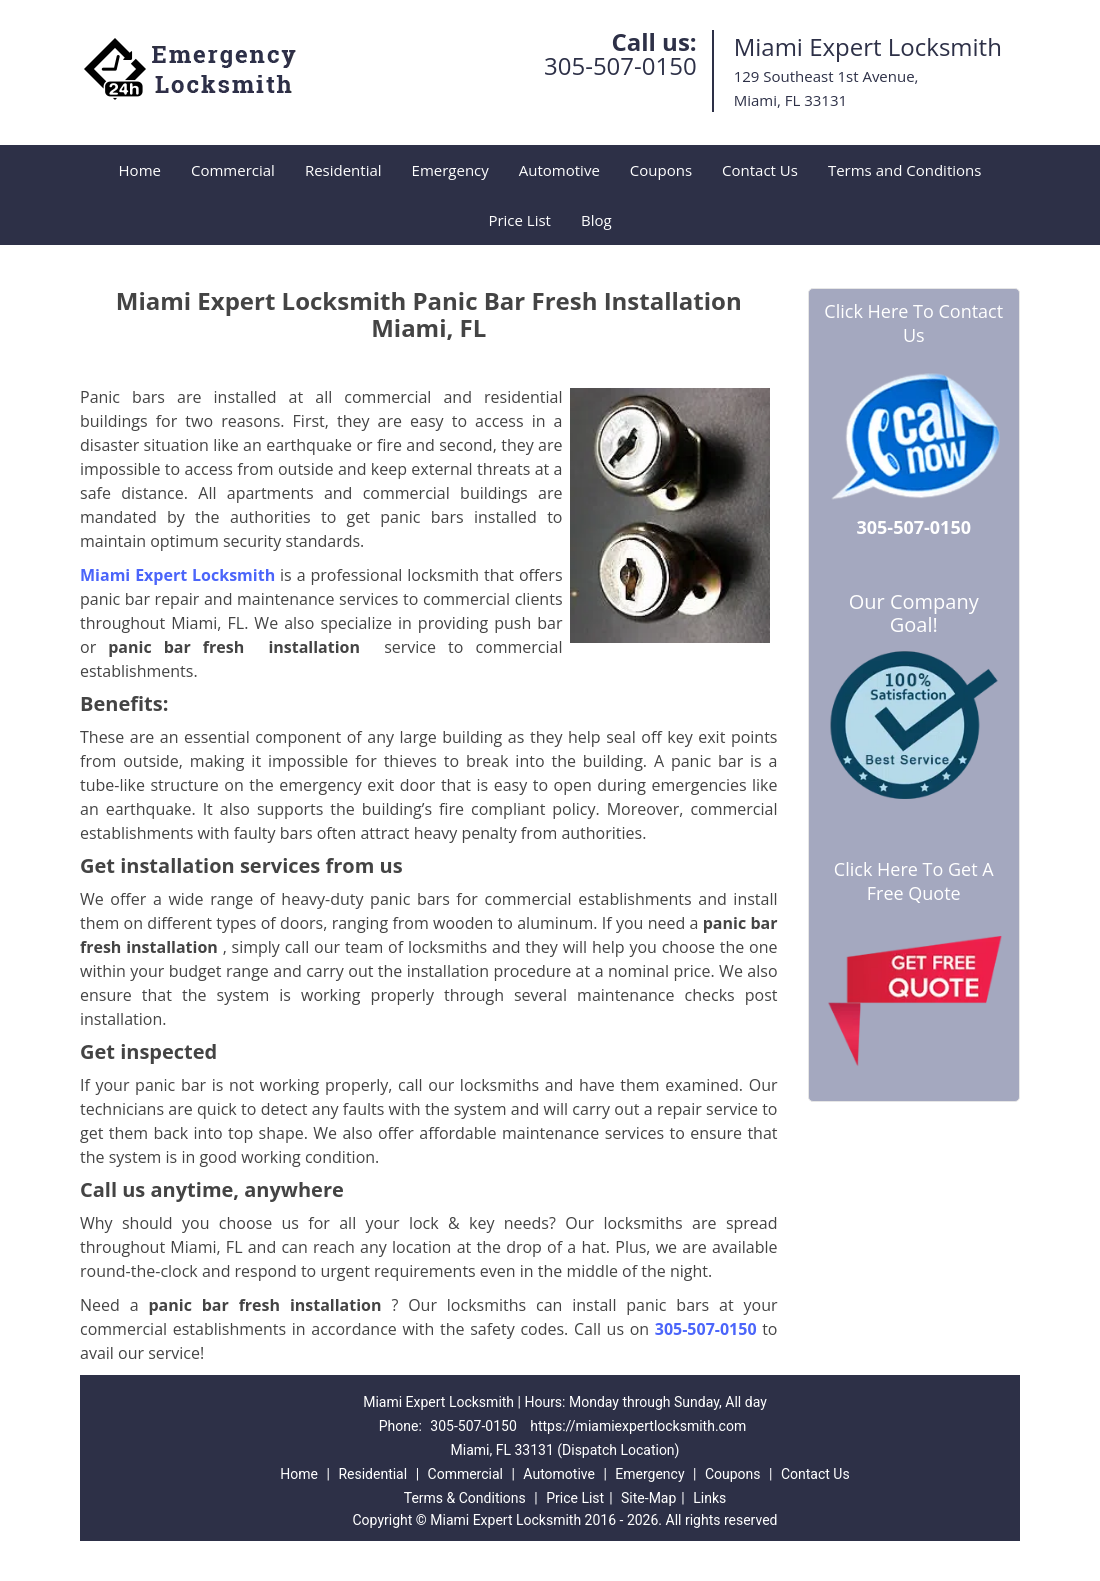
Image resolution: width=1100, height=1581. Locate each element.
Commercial (233, 170)
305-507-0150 (620, 65)
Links (709, 1498)
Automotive (559, 170)
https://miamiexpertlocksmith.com (638, 1426)
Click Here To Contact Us (913, 323)
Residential (343, 170)
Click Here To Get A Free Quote (914, 881)
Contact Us (760, 170)
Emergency (450, 170)
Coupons (661, 170)
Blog (596, 220)
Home (140, 170)
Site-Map (648, 1498)
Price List (519, 220)
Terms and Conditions (905, 170)
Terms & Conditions (465, 1498)
